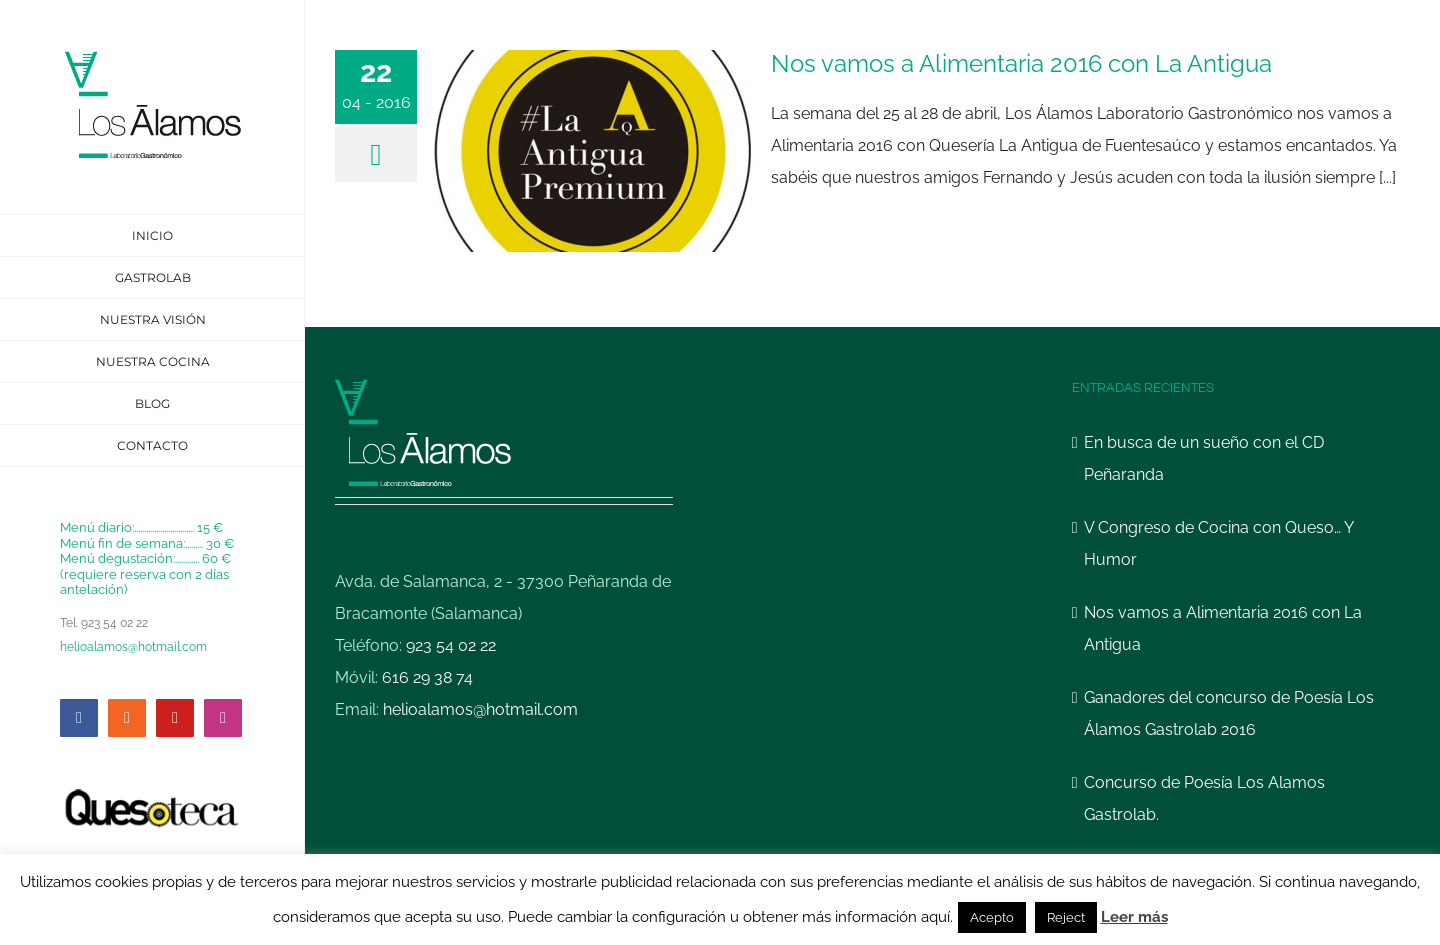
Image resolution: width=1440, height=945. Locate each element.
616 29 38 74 (427, 677)
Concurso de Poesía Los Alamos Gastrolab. (1204, 798)
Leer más (1134, 917)
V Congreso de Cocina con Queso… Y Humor (1218, 543)
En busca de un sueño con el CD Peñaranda (1204, 458)
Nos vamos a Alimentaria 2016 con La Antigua (1021, 63)
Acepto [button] (992, 917)
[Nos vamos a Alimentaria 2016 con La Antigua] (594, 151)
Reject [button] (1066, 917)
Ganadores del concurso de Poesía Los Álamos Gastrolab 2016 (1229, 713)
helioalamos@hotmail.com (133, 647)
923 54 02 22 (451, 645)
